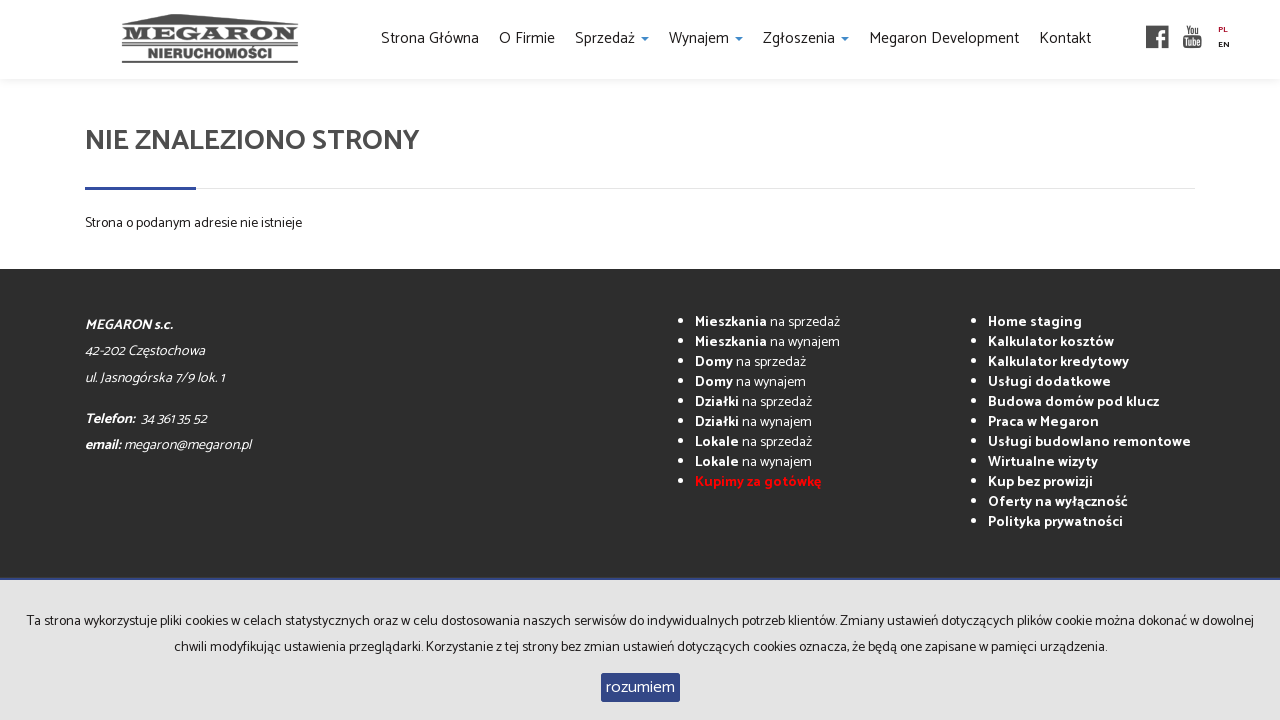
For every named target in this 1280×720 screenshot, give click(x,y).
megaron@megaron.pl (187, 445)
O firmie (527, 38)
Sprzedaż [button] (612, 38)
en (1224, 45)
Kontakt (1065, 38)
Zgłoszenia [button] (806, 38)
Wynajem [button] (706, 38)
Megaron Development (944, 38)
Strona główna (430, 38)
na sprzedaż (767, 322)
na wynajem (767, 342)
